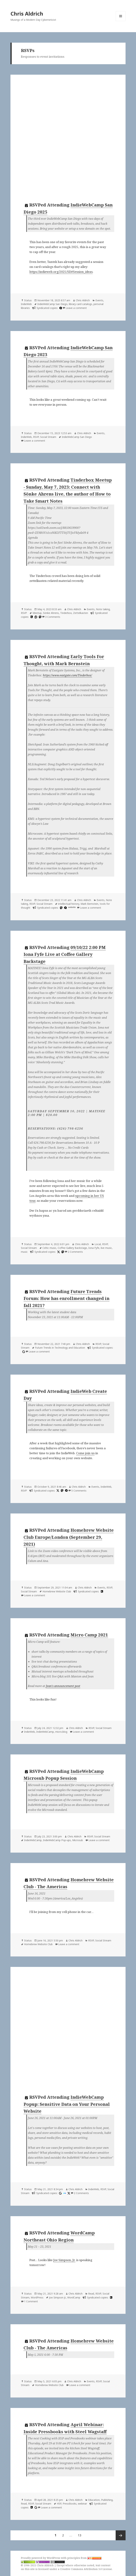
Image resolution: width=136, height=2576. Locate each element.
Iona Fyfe (93, 1248)
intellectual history (68, 903)
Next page (121, 2535)
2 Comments (75, 1251)
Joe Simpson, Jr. (64, 2260)
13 (81, 2533)
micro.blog (61, 1731)
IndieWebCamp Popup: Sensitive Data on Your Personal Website (67, 2104)
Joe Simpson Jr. (57, 2297)
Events (99, 300)
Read (91, 2293)
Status (28, 300)
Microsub (77, 1840)
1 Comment (31, 2301)
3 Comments (52, 616)
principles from (84, 2558)
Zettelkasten (80, 613)
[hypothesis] (31, 616)
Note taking (103, 609)
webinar (82, 2503)
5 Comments (78, 1490)
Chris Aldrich (26, 13)
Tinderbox (66, 613)
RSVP (36, 437)
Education (94, 2500)
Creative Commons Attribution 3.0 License (86, 2569)
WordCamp (73, 2297)
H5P (59, 2503)
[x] (58, 1251)
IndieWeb (26, 304)
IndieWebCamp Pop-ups (57, 1840)
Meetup (37, 613)
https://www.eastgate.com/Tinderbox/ (67, 675)
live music (106, 1248)
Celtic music (49, 1248)
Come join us (85, 1453)
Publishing (107, 2500)
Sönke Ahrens (51, 613)
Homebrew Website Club (56, 1591)
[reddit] (35, 616)
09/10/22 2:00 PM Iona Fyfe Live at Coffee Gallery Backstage (65, 954)
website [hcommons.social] (72, 907)
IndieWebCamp (45, 1731)
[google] (23, 1351)
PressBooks (69, 2503)
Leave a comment (76, 308)
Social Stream (48, 437)
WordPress (37, 2297)
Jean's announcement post (63, 1686)
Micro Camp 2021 (89, 1635)
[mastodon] (39, 616)
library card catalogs (80, 304)
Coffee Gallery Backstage (72, 1248)
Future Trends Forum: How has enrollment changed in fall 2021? (66, 1298)
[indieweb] (64, 2193)
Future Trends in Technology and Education (60, 1347)
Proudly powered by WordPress (41, 2558)
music (24, 1251)
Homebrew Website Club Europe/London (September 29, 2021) (69, 1537)
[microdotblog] (60, 308)
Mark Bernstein (89, 903)
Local (98, 1244)
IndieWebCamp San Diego (52, 304)
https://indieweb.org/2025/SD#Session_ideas (61, 272)
